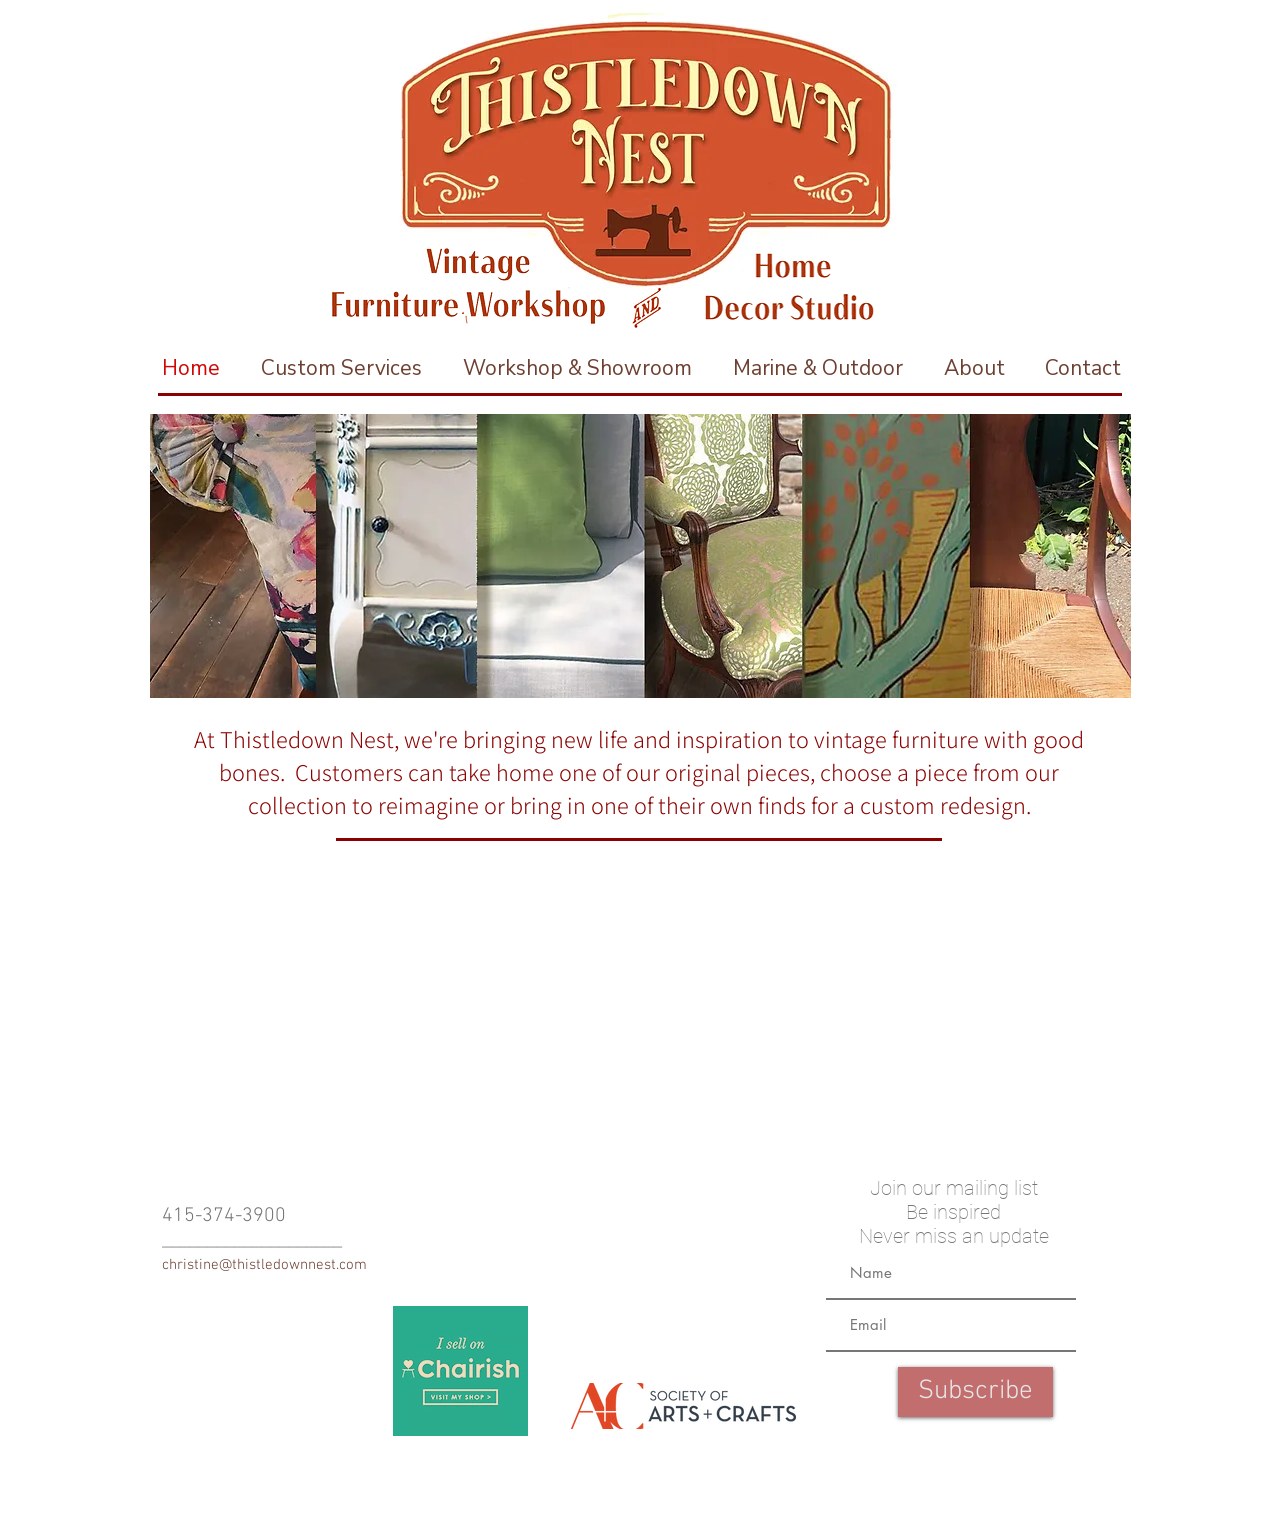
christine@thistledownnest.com (264, 1265)
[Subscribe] (975, 1392)
